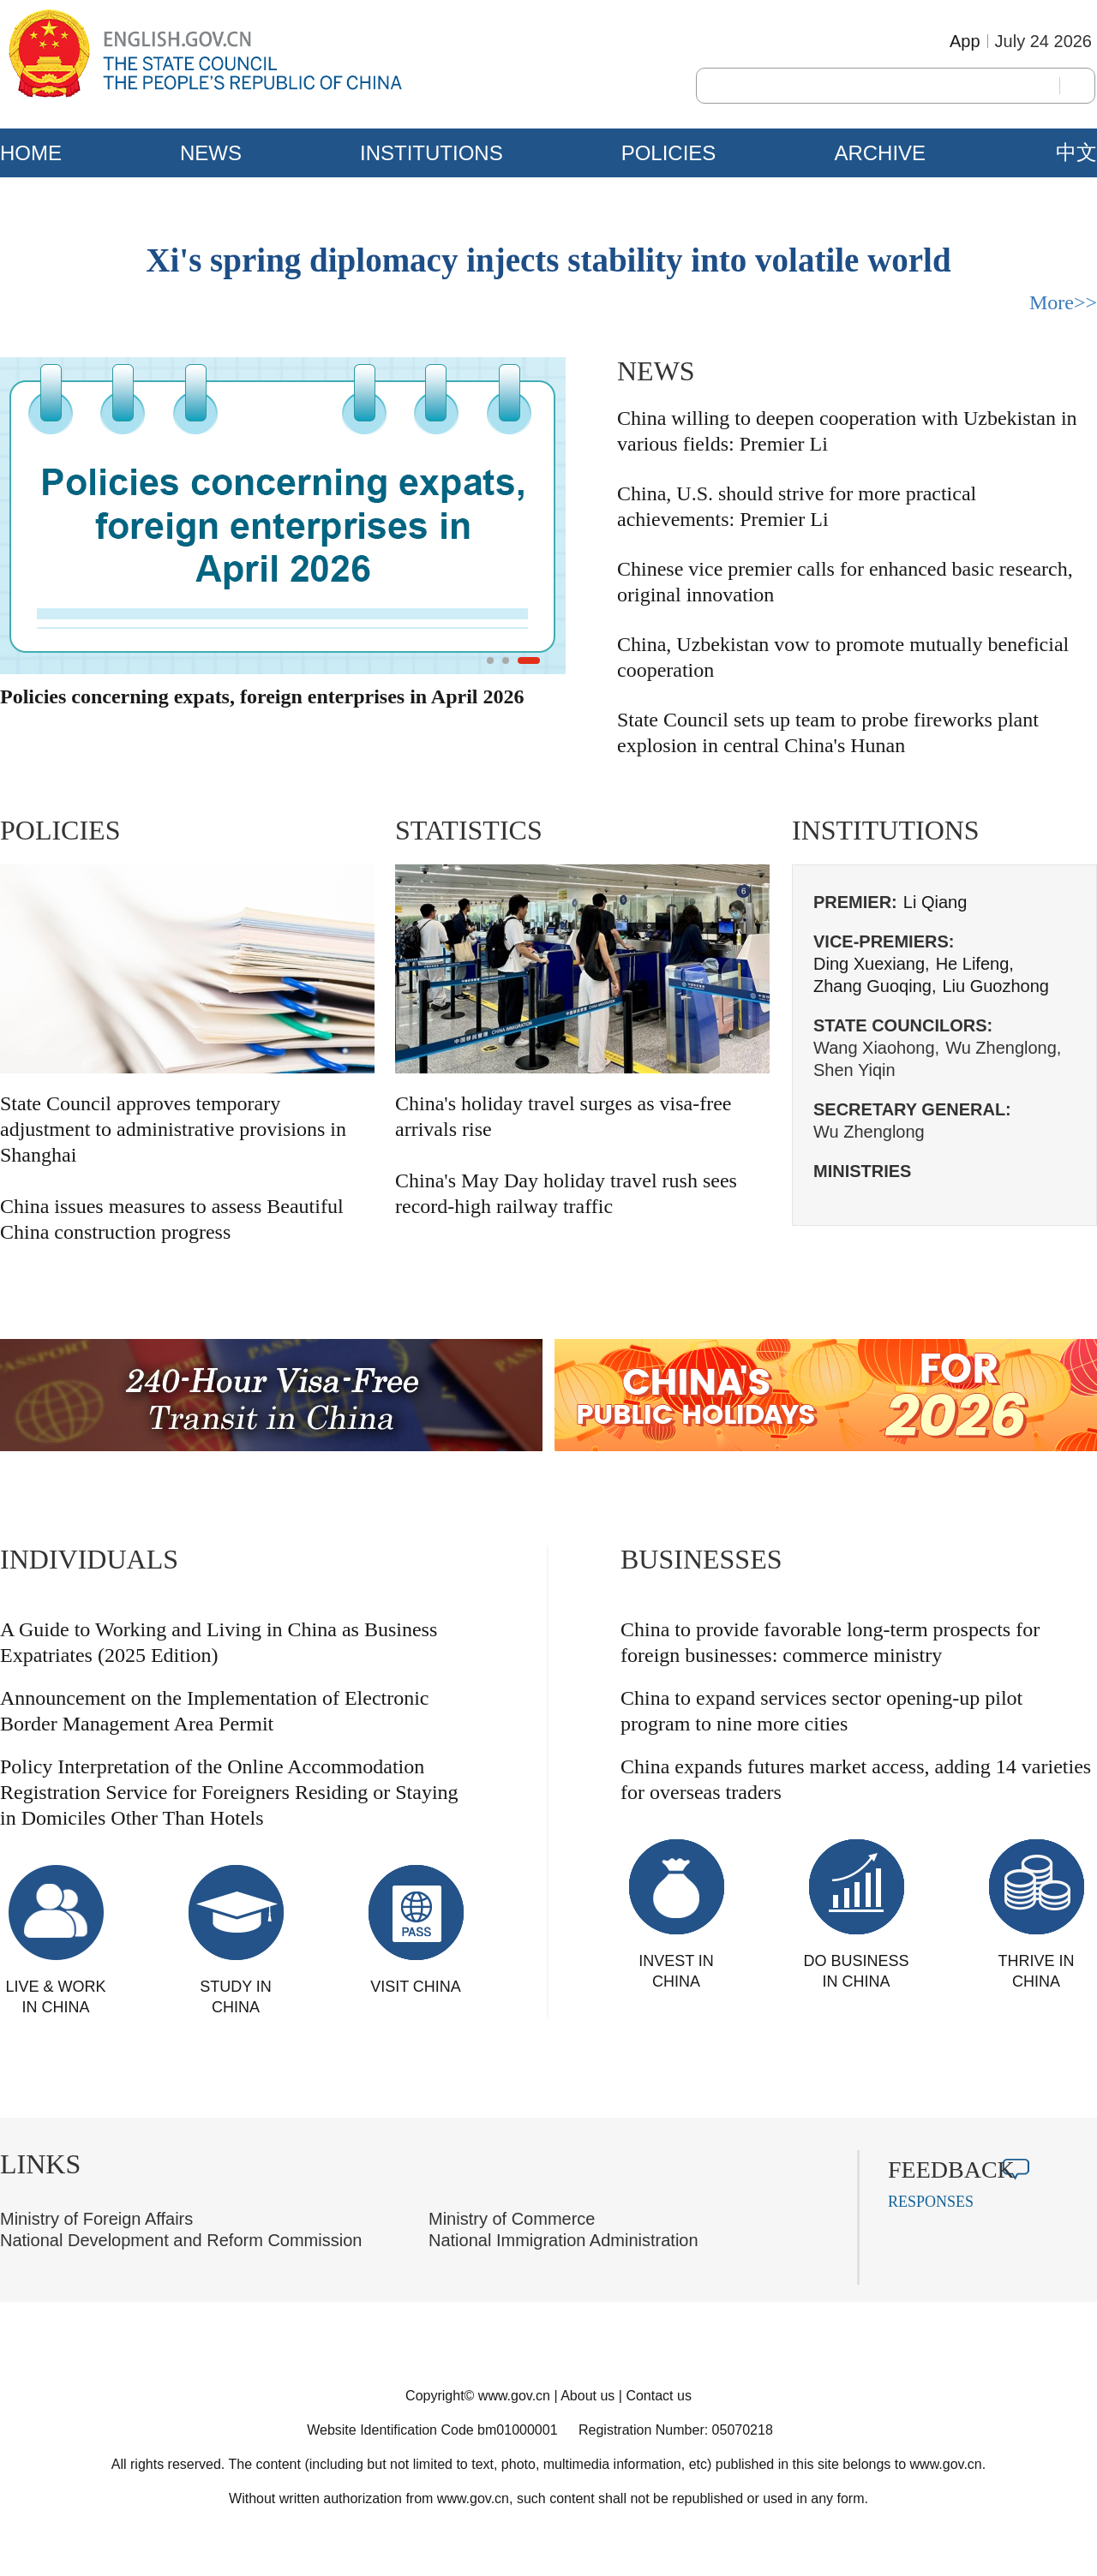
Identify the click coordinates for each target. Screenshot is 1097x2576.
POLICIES (668, 152)
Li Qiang (935, 902)
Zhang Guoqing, (874, 986)
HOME (31, 152)
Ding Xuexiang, (871, 963)
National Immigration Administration (563, 2240)
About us (587, 2395)
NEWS (211, 152)
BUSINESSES (701, 1559)
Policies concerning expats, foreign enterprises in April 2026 (262, 696)
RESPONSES (931, 2201)
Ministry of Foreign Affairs (96, 2218)
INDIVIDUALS (89, 1559)
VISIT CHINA (415, 1986)
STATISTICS (469, 830)
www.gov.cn (514, 2395)
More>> (1063, 302)
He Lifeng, (975, 963)
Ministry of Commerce (512, 2218)
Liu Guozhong (995, 986)
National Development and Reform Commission (181, 2240)
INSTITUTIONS (431, 152)
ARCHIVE (880, 152)
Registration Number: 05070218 (675, 2430)
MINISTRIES (862, 1171)
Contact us (658, 2395)
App (965, 41)
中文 (1076, 152)
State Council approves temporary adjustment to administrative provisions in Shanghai (173, 1129)
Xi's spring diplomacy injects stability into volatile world (548, 260)
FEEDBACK (951, 2169)
